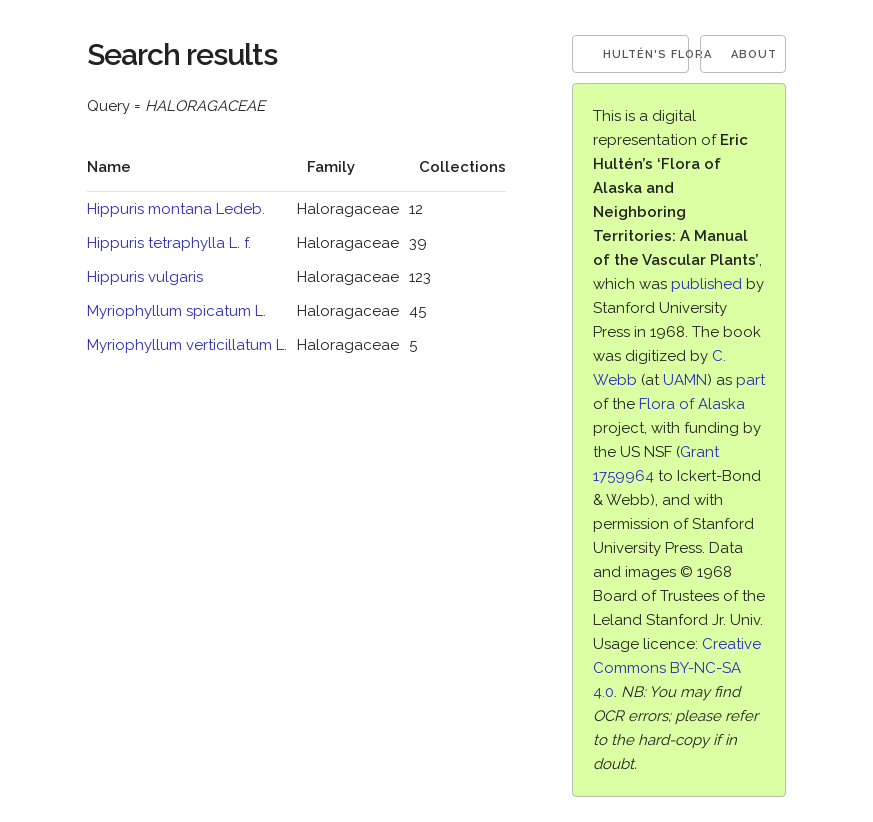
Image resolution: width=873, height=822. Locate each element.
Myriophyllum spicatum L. (176, 311)
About (754, 54)
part (750, 380)
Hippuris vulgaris (145, 277)
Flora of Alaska (692, 404)
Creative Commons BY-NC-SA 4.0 (677, 668)
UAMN (685, 380)
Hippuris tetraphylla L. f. (169, 243)
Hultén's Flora (646, 54)
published (706, 284)
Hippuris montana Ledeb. (176, 209)
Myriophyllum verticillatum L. (187, 345)
